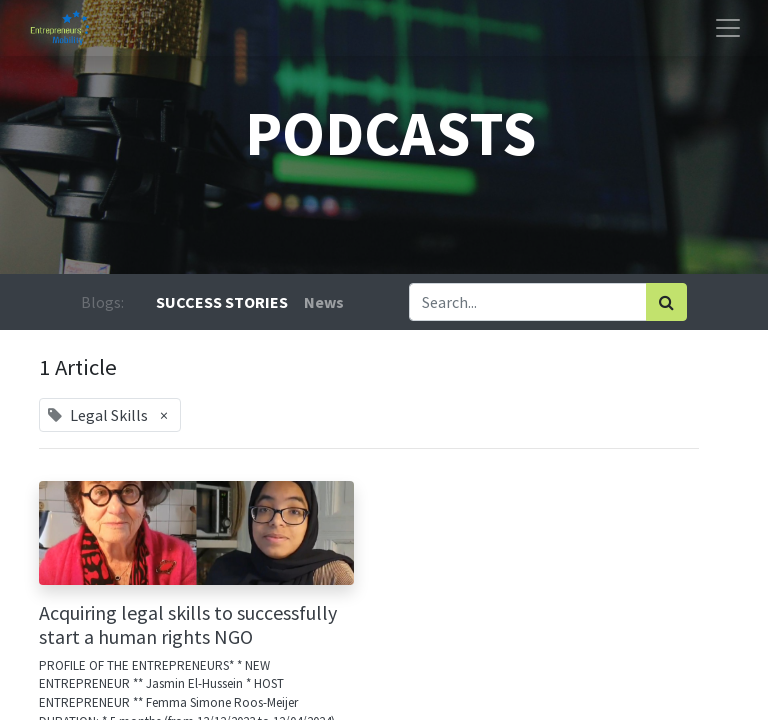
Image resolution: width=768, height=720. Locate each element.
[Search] (666, 302)
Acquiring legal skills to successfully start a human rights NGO (188, 625)
